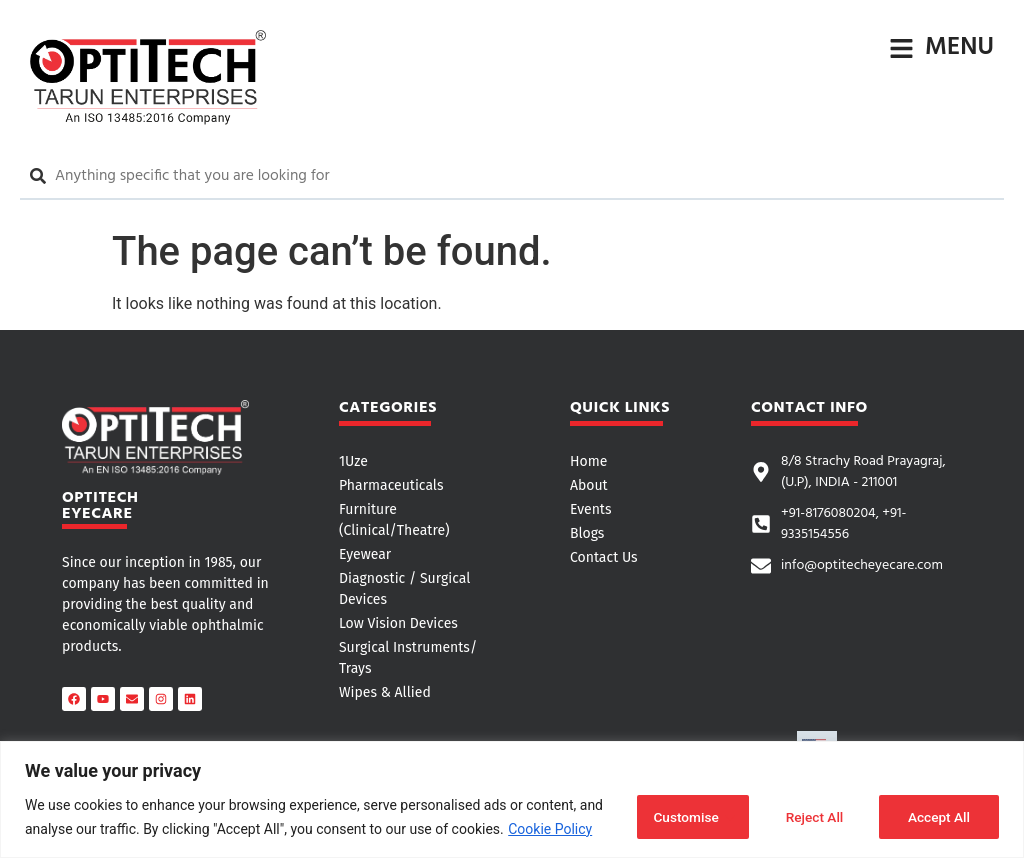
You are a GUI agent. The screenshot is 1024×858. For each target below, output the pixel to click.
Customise (680, 817)
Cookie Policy (550, 829)
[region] (512, 799)
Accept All (938, 817)
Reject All (810, 817)
